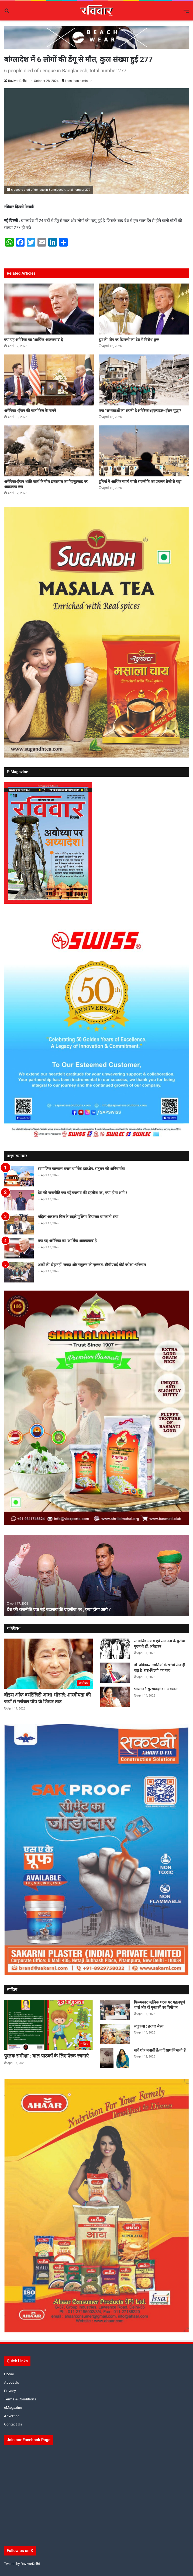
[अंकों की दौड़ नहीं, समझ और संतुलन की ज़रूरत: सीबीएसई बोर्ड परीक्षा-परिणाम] (19, 1272)
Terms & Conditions (20, 2399)
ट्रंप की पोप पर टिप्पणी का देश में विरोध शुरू (129, 339)
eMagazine (13, 2407)
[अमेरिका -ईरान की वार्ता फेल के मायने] (49, 379)
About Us (11, 2382)
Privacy (10, 2391)
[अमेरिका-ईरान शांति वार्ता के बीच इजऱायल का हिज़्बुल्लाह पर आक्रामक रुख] (49, 450)
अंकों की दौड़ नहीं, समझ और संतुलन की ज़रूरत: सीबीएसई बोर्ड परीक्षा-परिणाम (92, 1265)
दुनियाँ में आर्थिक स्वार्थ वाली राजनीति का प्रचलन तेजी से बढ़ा (140, 481)
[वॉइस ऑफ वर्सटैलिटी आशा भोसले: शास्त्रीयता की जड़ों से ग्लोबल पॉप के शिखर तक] (48, 1664)
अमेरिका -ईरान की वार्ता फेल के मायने (30, 410)
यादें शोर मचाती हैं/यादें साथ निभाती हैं (159, 2050)
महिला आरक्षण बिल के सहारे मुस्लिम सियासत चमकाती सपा (78, 1216)
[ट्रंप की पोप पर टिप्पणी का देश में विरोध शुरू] (144, 309)
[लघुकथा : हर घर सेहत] (115, 2034)
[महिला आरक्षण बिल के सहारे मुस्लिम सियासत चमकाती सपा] (19, 1224)
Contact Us (13, 2424)
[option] (96, 1575)
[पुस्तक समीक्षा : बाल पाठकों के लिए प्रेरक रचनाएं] (48, 2025)
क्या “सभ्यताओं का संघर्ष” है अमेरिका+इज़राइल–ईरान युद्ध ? (140, 410)
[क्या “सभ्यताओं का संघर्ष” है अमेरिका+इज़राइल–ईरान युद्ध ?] (144, 379)
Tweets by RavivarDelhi (22, 2564)
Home (9, 2374)
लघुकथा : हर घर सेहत (149, 2026)
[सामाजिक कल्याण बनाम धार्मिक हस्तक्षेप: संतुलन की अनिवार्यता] (19, 1176)
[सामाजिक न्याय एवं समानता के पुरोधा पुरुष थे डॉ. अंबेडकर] (115, 1649)
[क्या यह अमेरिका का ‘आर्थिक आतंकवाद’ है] (49, 309)
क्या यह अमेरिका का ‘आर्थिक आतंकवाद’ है (33, 339)
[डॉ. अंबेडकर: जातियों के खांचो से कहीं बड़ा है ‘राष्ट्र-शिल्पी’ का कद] (115, 1673)
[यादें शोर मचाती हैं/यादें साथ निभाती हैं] (115, 2058)
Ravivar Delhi (17, 81)
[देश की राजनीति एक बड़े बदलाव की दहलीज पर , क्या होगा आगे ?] (19, 1200)
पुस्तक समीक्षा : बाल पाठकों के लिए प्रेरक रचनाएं (46, 2056)
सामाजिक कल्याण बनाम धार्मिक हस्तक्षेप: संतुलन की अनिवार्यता (81, 1168)
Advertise (11, 2416)
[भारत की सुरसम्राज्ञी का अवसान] (115, 1697)
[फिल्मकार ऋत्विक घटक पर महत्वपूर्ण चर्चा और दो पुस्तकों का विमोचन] (115, 2010)
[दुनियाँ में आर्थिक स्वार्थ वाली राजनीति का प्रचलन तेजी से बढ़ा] (144, 450)
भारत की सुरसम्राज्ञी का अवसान (155, 1689)
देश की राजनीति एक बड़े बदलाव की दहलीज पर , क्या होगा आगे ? (82, 1192)
